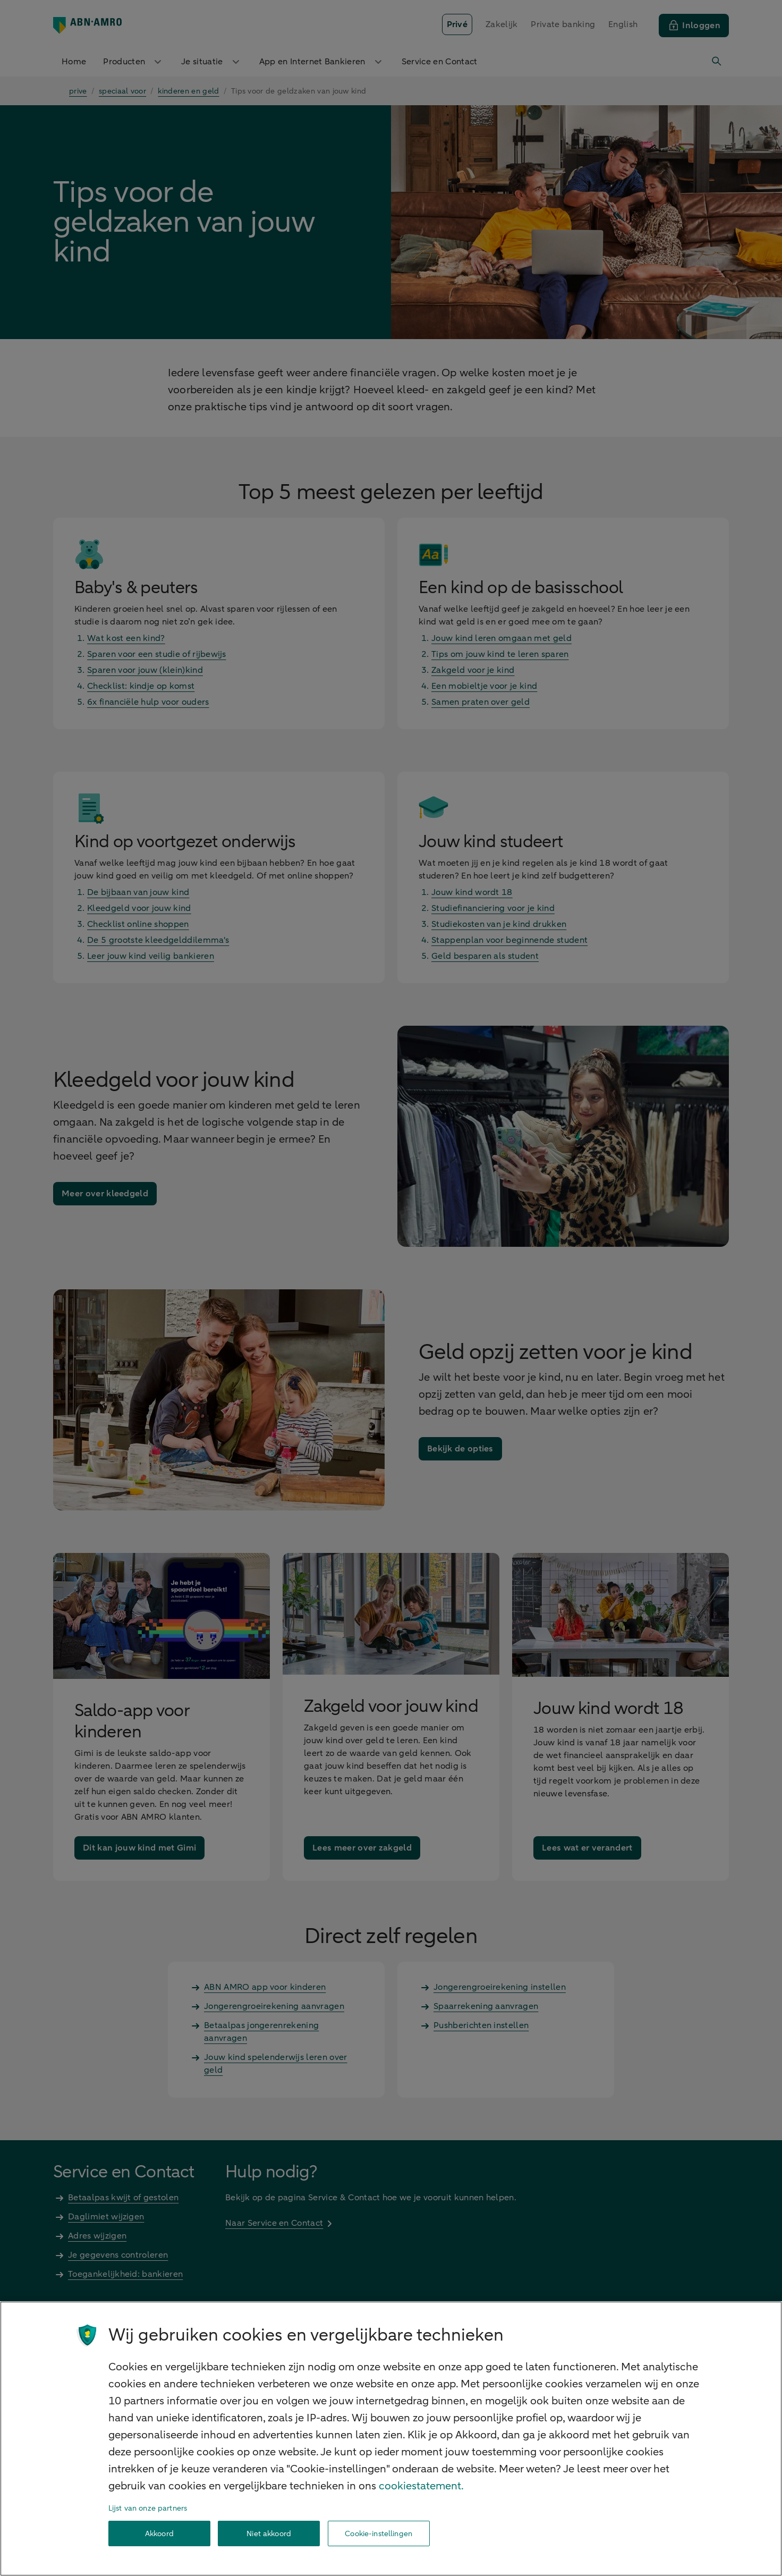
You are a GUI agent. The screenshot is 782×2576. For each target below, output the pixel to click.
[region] (391, 2438)
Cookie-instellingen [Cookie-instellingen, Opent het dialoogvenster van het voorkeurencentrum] (378, 2534)
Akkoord (159, 2534)
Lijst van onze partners (147, 2508)
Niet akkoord (268, 2534)
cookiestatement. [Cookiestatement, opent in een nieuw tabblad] (421, 2486)
